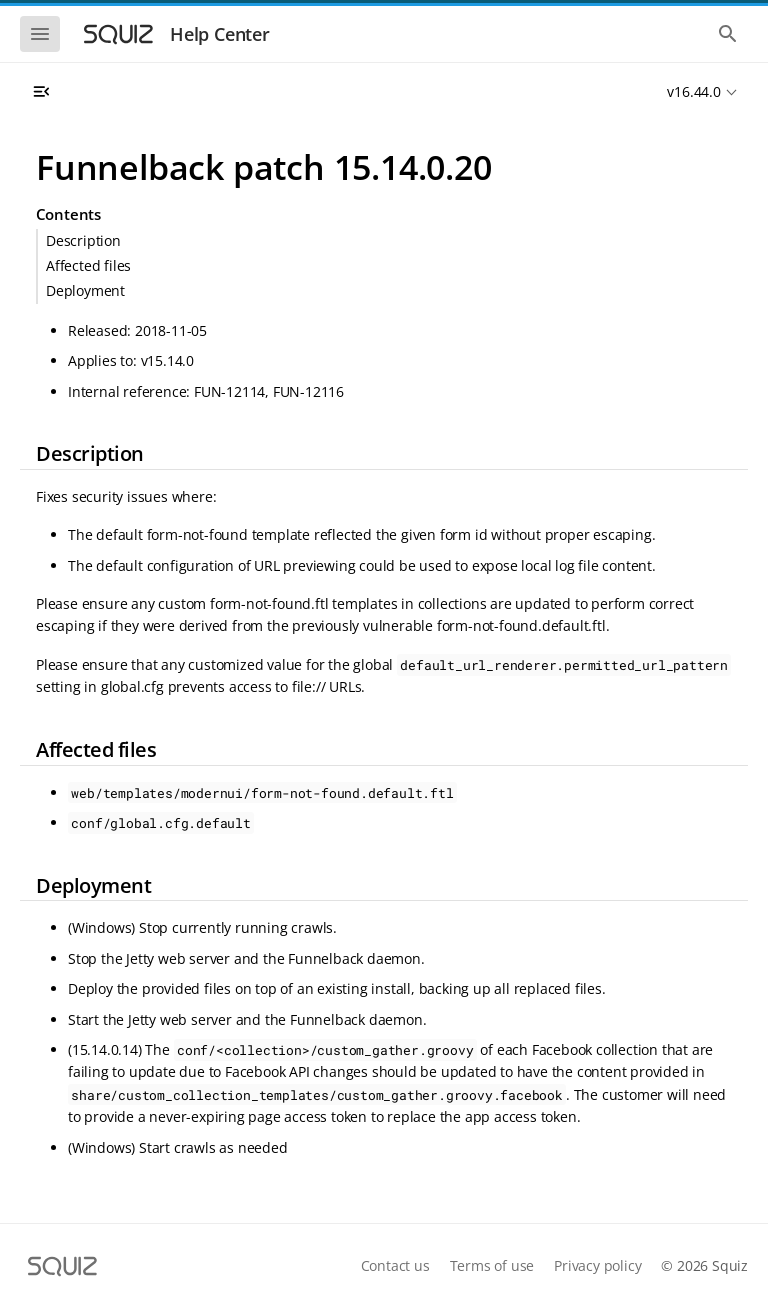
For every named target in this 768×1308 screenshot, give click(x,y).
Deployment (85, 290)
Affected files (88, 265)
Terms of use (492, 1265)
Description (83, 240)
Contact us (395, 1265)
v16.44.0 (693, 91)
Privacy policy (597, 1265)
